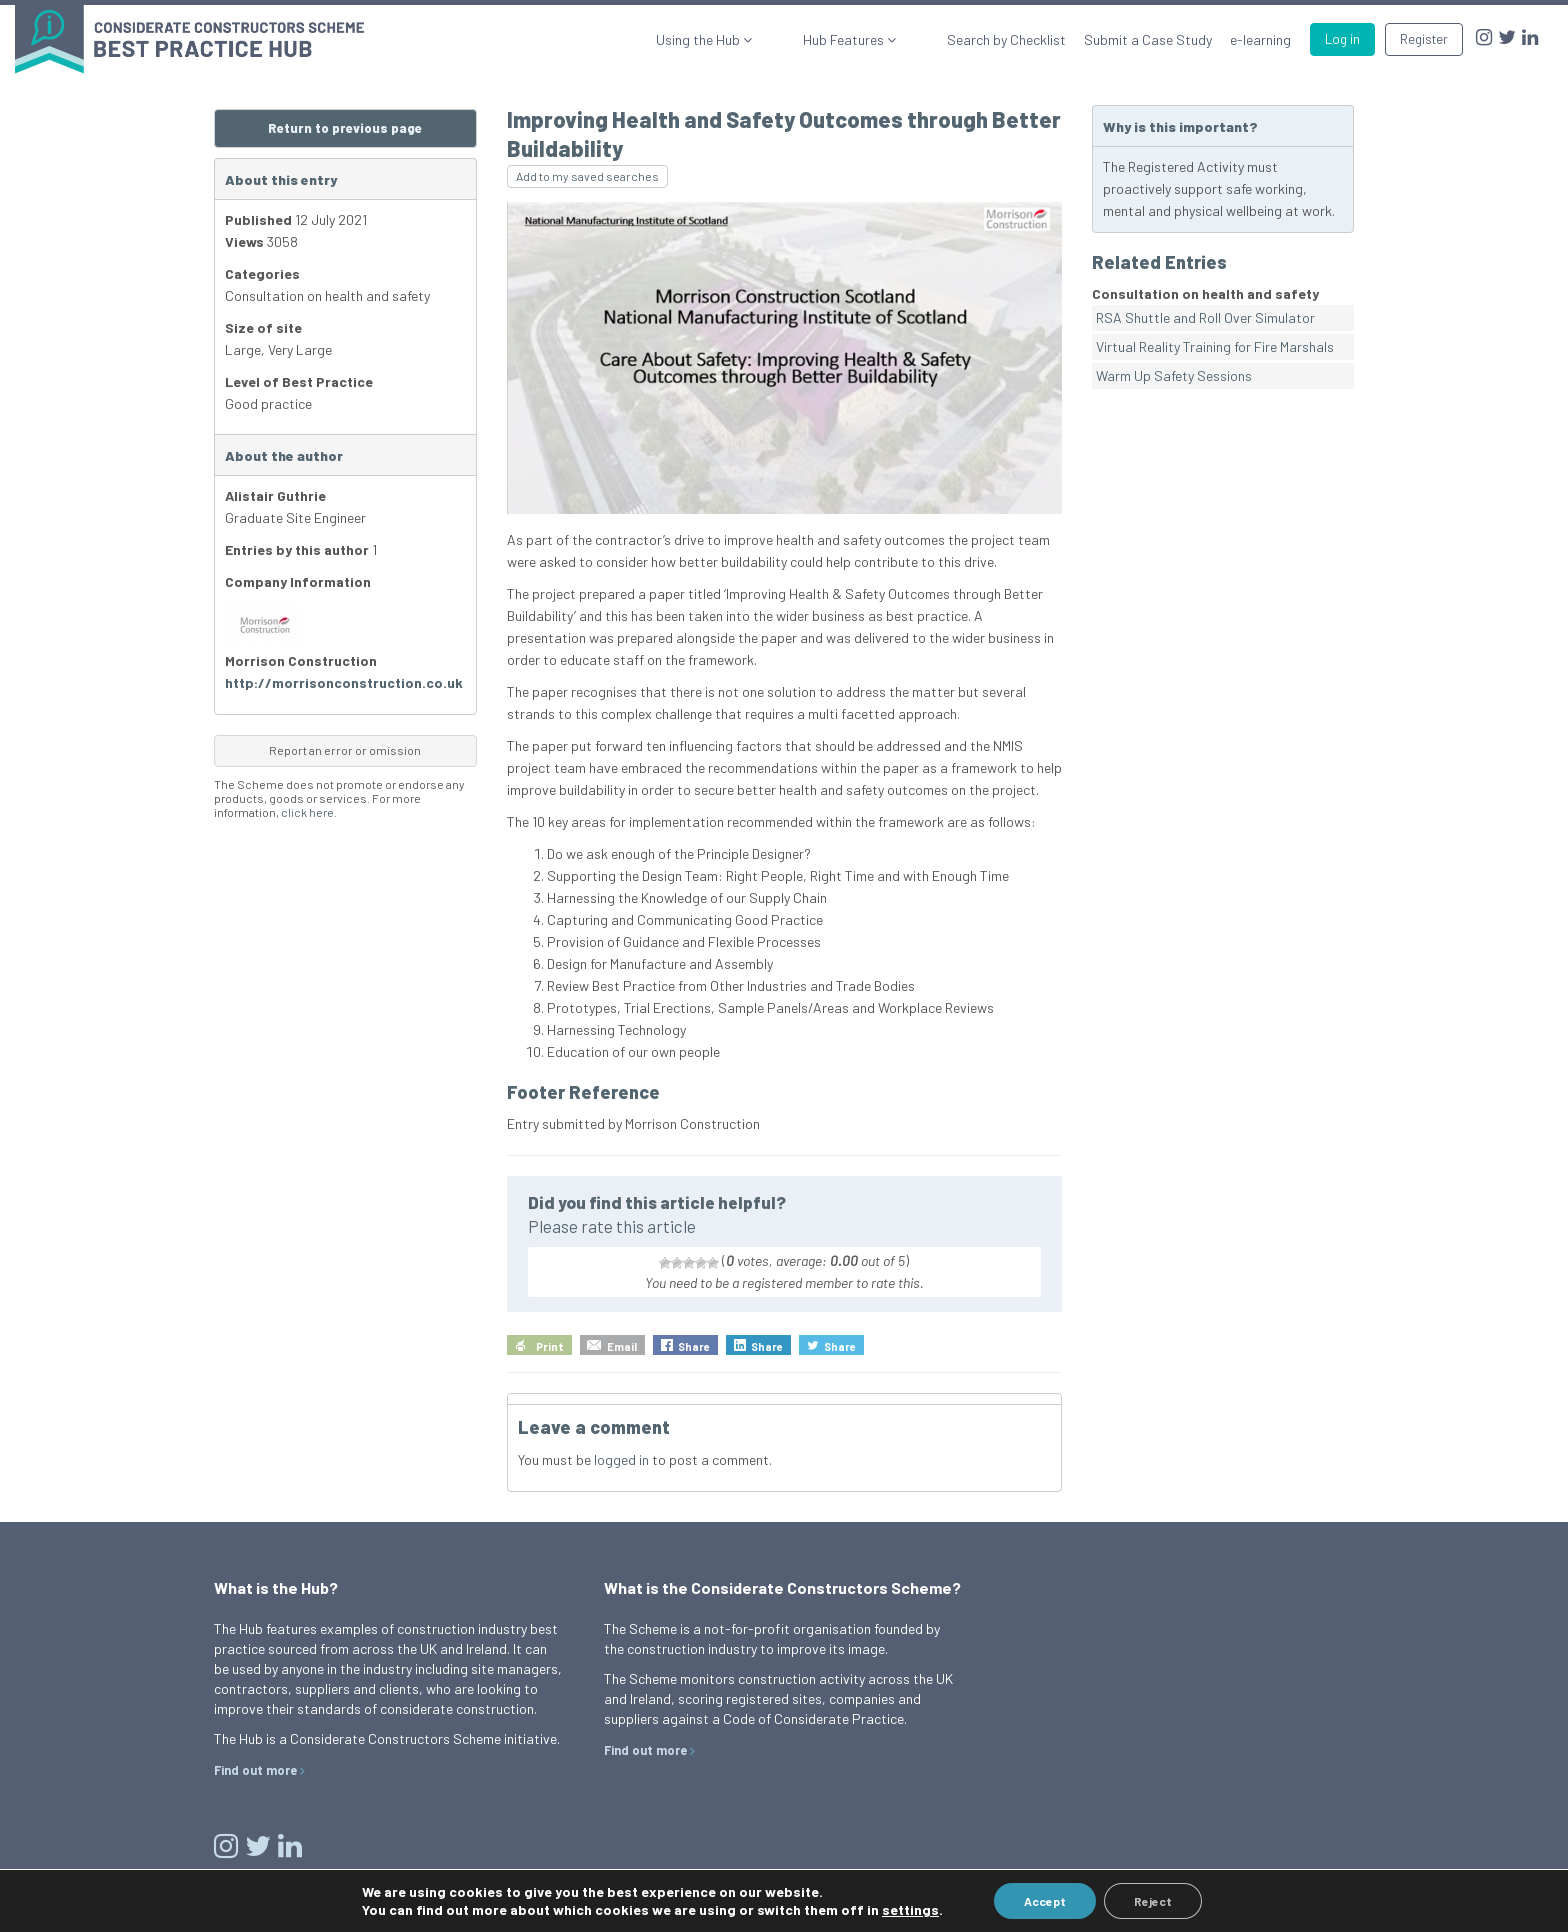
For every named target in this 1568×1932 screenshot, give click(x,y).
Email (622, 1346)
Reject (1153, 1901)
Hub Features (878, 39)
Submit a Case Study (1148, 39)
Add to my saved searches (587, 176)
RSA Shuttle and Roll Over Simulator (1205, 317)
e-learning (1260, 39)
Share (694, 1346)
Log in (1342, 39)
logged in (621, 1459)
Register (1424, 39)
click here (307, 812)
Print (550, 1346)
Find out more (255, 1770)
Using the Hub (765, 39)
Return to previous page (345, 128)
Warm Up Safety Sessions (1174, 375)
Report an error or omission (345, 750)
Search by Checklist (1006, 39)
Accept (1045, 1901)
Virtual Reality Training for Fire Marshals (1215, 346)
